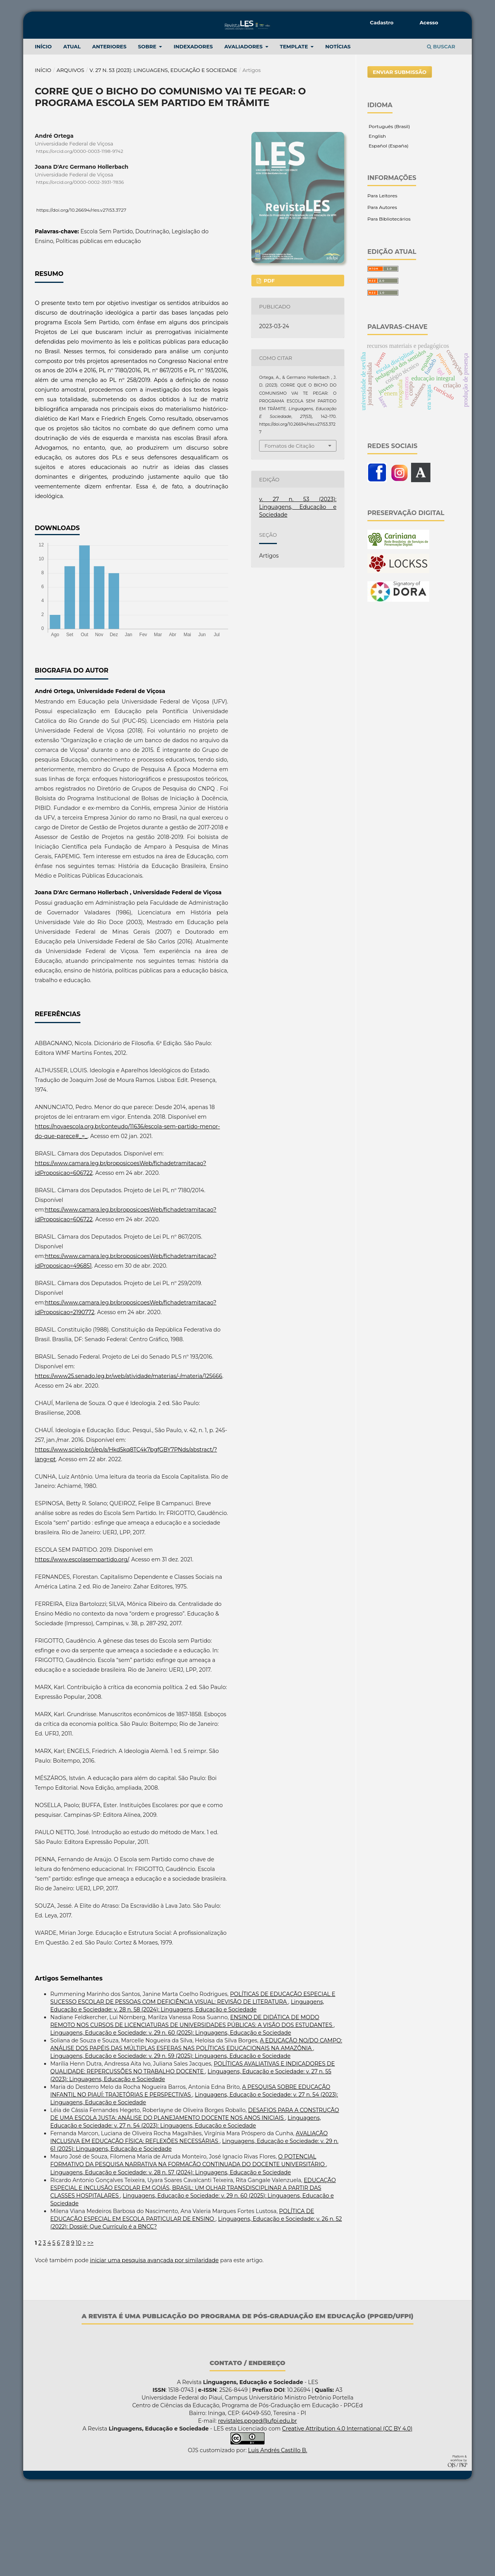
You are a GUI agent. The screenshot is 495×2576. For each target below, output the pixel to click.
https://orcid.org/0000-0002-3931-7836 (80, 267)
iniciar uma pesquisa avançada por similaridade (154, 2345)
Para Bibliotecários (389, 304)
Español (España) (387, 231)
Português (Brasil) (388, 211)
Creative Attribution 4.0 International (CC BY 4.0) (347, 2513)
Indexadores (193, 131)
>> (90, 2327)
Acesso (429, 22)
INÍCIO (43, 131)
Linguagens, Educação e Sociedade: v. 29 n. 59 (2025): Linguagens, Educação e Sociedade (170, 2141)
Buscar (441, 131)
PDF (268, 366)
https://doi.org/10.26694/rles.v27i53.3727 (81, 295)
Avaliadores (244, 131)
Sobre (148, 131)
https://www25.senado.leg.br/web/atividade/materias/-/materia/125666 (128, 1461)
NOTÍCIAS (338, 131)
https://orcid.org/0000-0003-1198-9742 (79, 236)
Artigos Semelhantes (68, 2063)
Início (43, 155)
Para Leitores (382, 281)
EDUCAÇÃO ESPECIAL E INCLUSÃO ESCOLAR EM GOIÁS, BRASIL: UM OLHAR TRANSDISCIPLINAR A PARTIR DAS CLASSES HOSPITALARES (193, 2273)
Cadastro (382, 22)
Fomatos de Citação (289, 531)
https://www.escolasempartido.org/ (82, 1644)
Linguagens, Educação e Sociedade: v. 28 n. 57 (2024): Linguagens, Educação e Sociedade (170, 2257)
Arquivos (70, 155)
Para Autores (382, 292)
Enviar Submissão (400, 157)
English (376, 221)
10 (78, 2327)
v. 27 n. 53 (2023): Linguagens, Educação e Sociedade (163, 155)
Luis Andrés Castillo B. (277, 2535)
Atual (71, 131)
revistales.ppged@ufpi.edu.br (257, 2505)
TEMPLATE (295, 131)
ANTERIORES (109, 131)
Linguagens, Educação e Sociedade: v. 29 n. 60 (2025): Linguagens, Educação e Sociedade (170, 2117)
